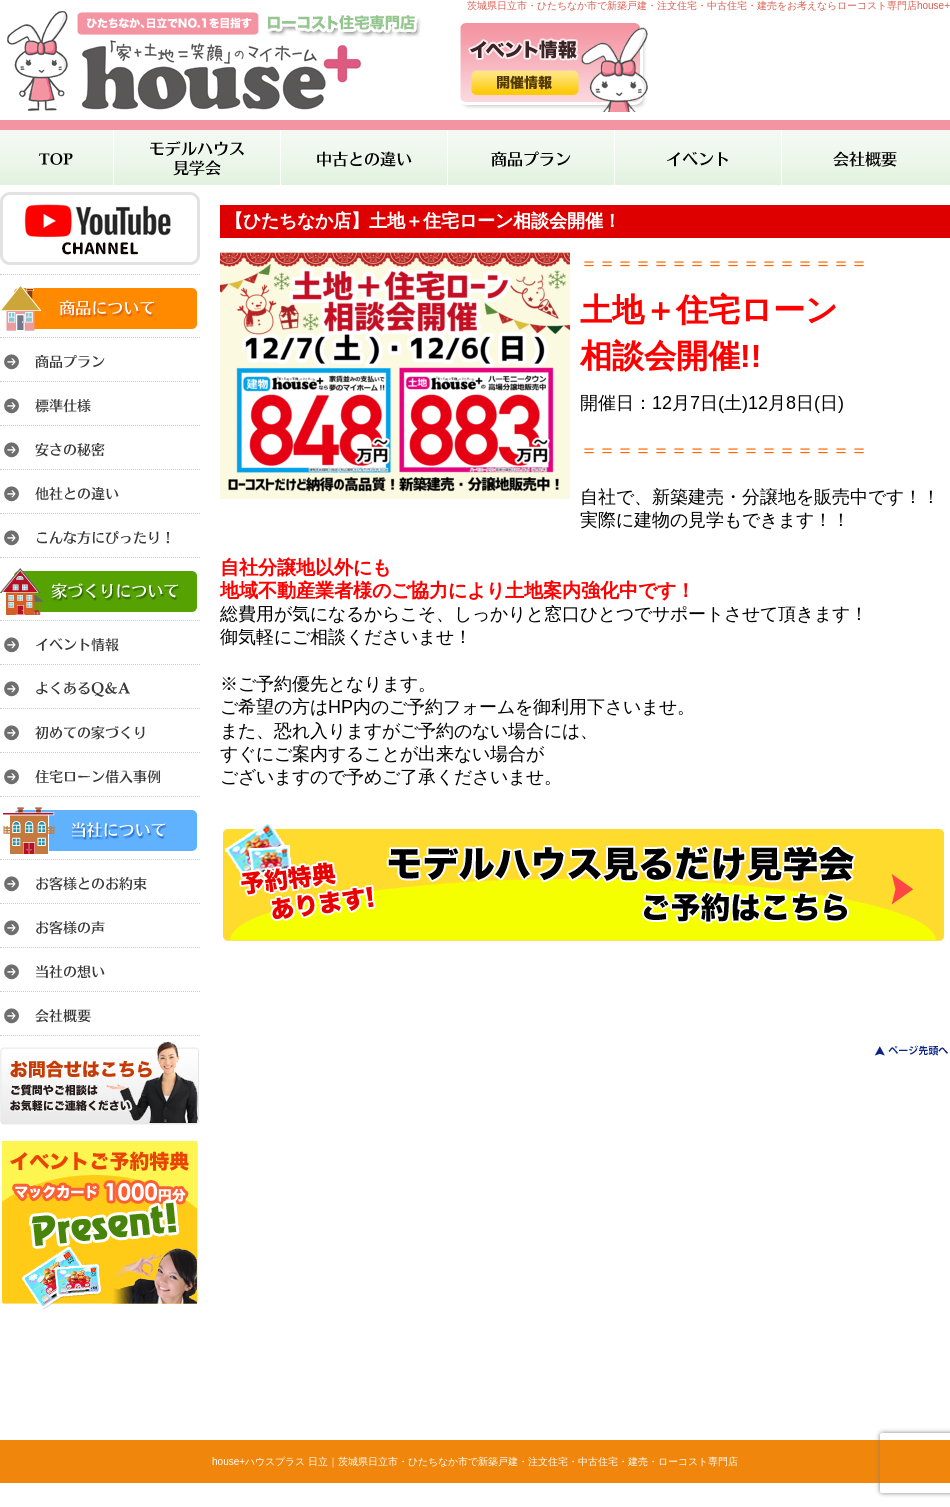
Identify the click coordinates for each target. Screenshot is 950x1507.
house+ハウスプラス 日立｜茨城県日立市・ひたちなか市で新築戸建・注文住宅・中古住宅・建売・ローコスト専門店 (475, 1461)
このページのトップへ (899, 1050)
